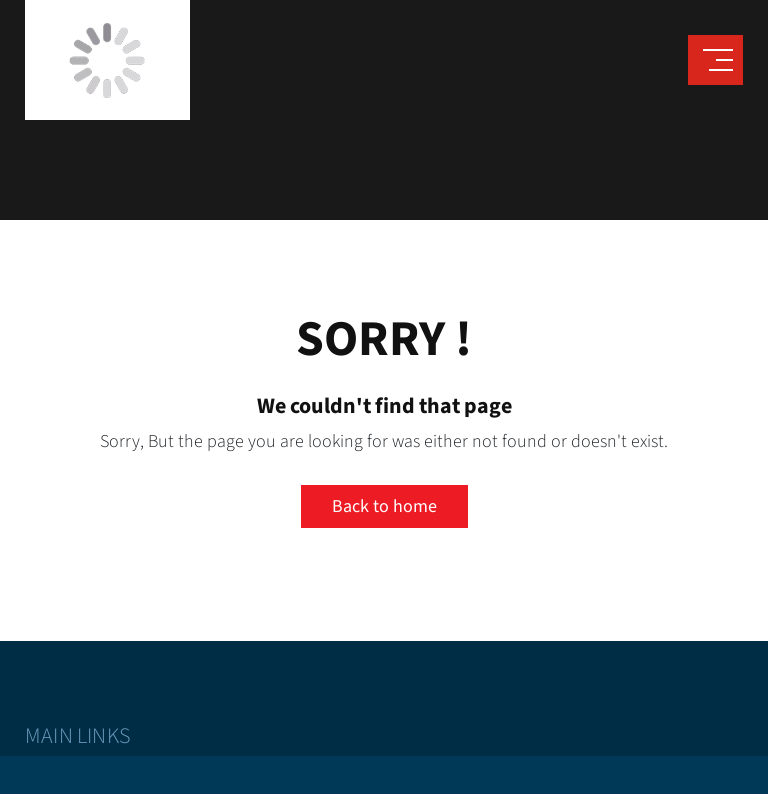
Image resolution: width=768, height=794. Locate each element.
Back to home (384, 506)
